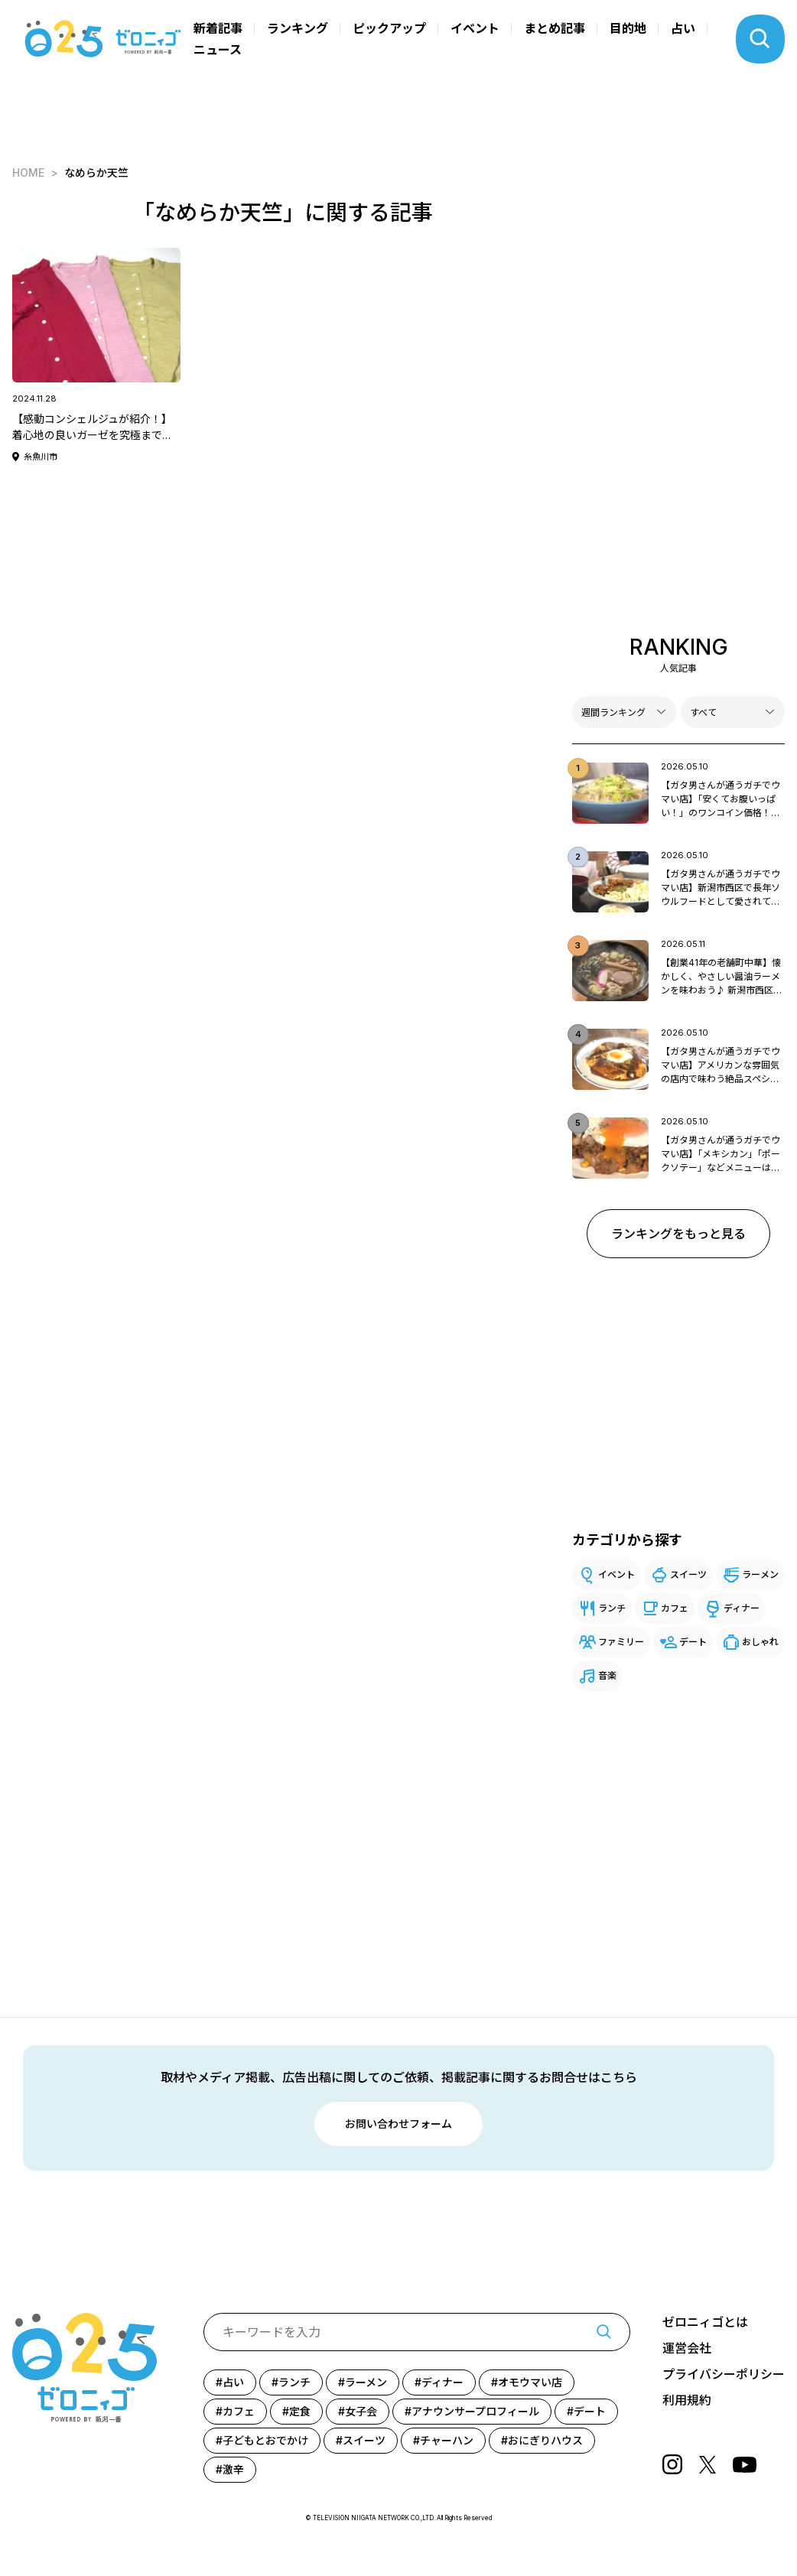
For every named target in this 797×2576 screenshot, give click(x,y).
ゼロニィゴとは (705, 2322)
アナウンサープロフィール (475, 2411)
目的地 (628, 28)
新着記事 (218, 28)
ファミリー (621, 1641)
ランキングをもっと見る (678, 1233)
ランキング (297, 28)
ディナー (742, 1608)
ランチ (612, 1608)
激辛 (233, 2469)
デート (693, 1641)
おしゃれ (760, 1641)
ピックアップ (389, 28)
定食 (300, 2411)
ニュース (218, 49)
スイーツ (688, 1574)
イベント (475, 28)
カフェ (674, 1608)
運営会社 (686, 2348)
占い (683, 28)
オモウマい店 (530, 2382)
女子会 (361, 2411)
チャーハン (446, 2440)
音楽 (607, 1675)
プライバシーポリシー (723, 2374)
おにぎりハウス (545, 2440)
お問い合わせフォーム (398, 2123)
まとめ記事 (554, 28)
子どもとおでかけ (265, 2440)
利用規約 (686, 2400)
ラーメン (760, 1574)
